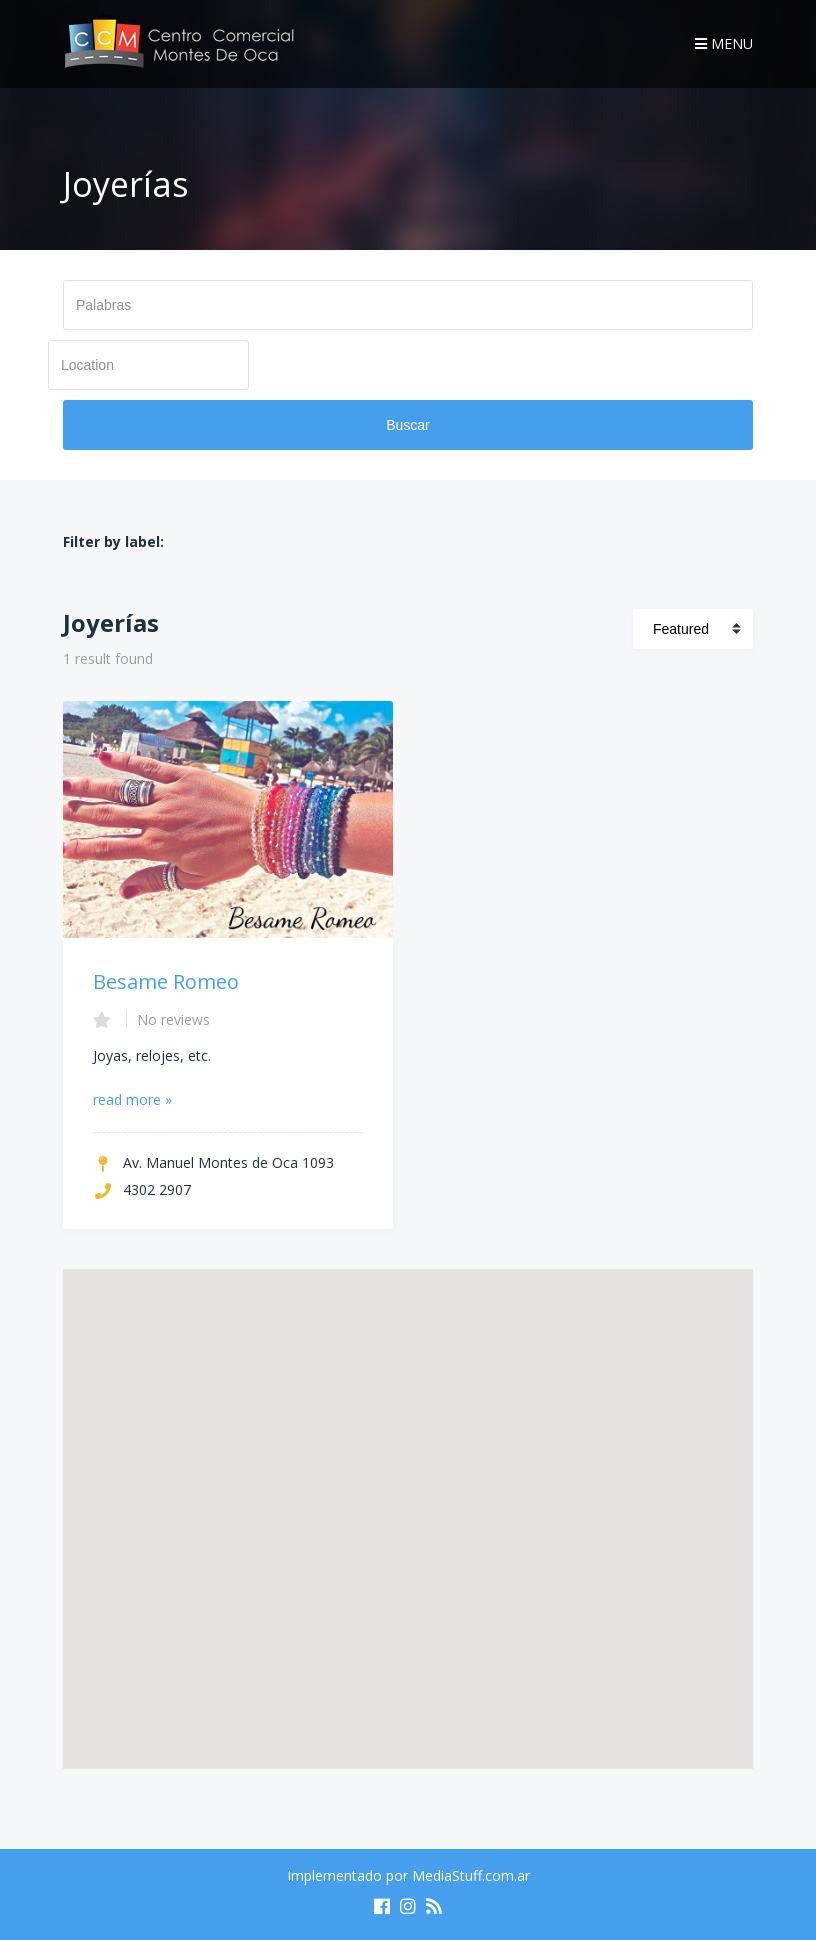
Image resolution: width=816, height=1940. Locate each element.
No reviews (173, 1019)
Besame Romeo (166, 981)
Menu (724, 43)
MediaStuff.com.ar (471, 1875)
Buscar (408, 425)
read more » (132, 1099)
